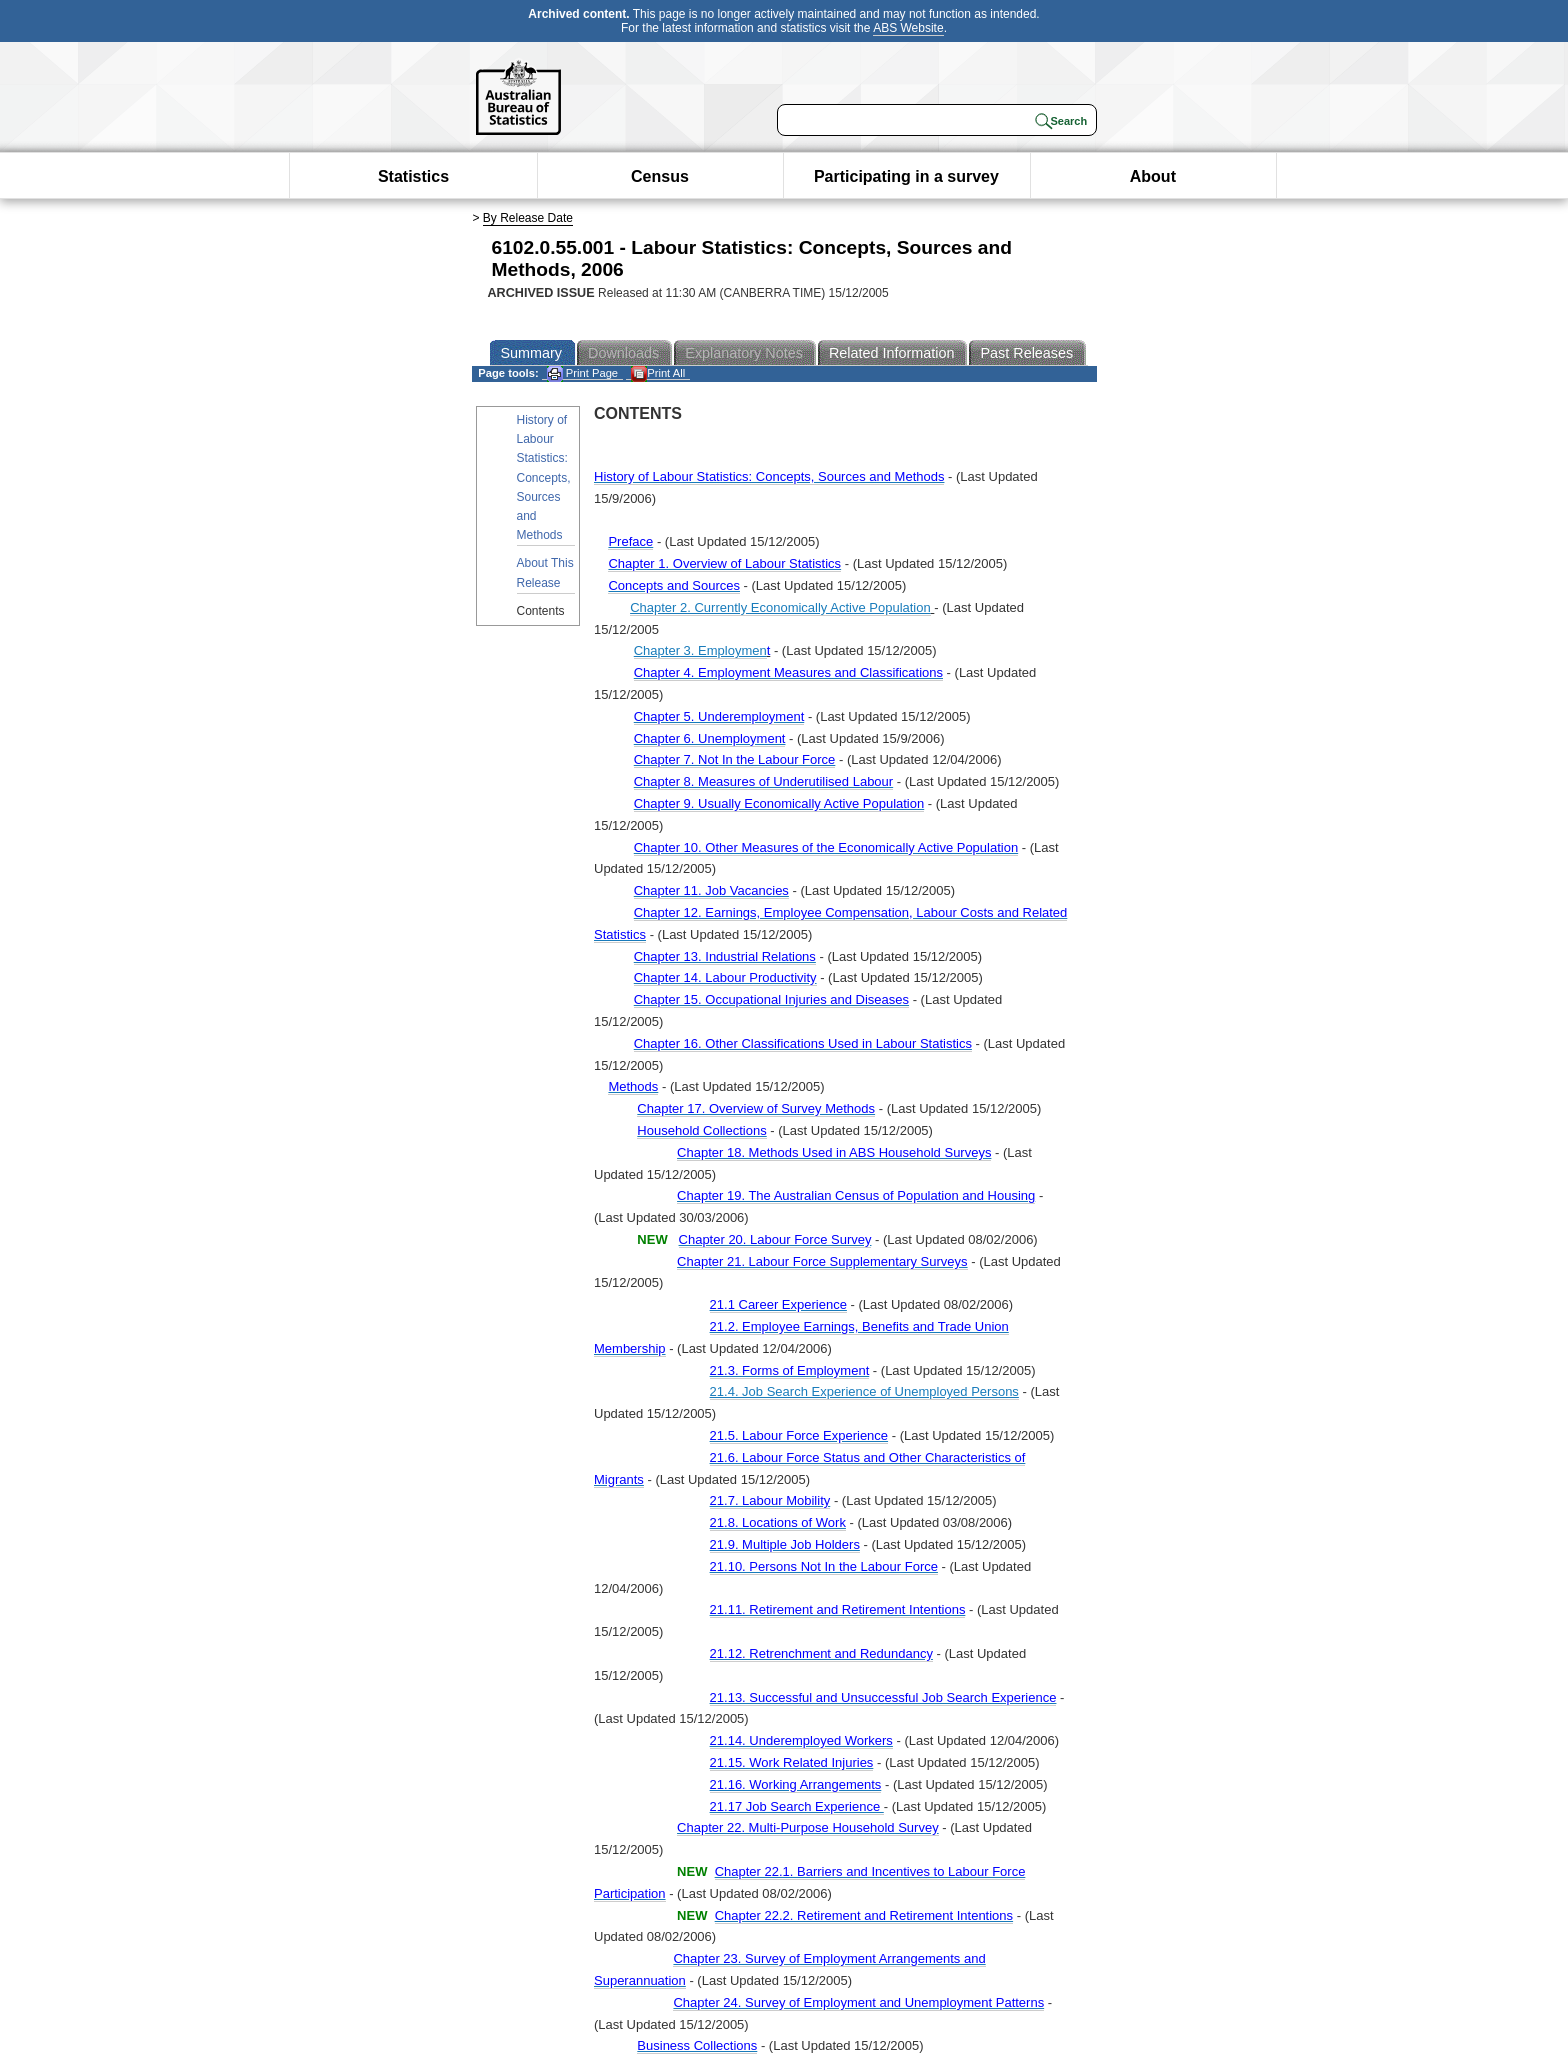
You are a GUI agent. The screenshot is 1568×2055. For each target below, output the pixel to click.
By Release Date (528, 218)
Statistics (413, 176)
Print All (658, 373)
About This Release (545, 572)
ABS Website (908, 28)
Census (660, 176)
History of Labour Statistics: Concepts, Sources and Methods (544, 477)
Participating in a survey (906, 176)
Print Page (582, 373)
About (1153, 176)
